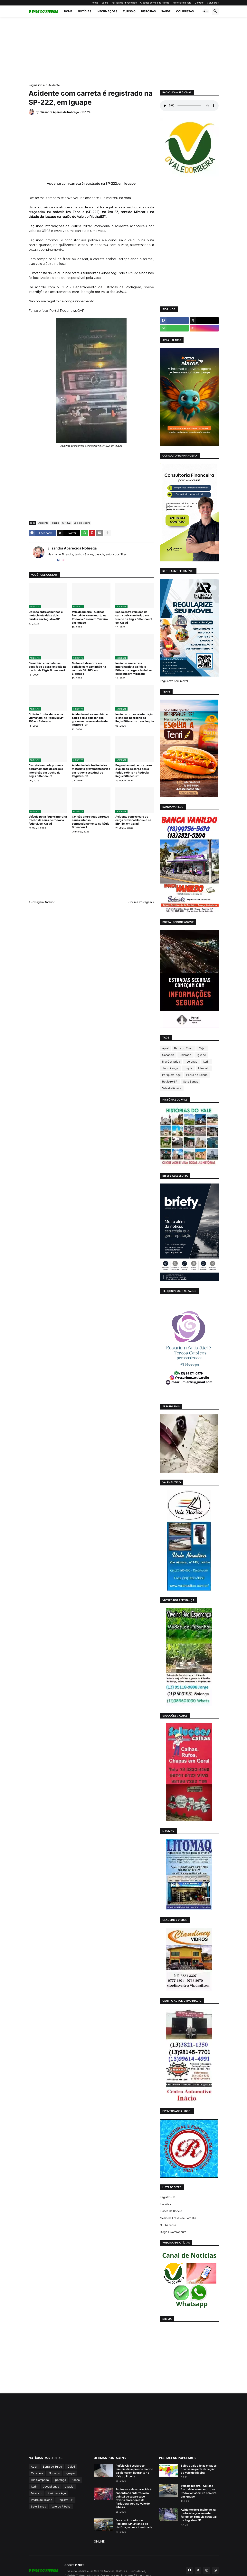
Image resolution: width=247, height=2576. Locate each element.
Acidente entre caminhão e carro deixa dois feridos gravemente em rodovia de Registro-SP (90, 719)
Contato (199, 2)
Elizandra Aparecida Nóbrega (72, 548)
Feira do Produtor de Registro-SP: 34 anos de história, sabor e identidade (134, 2523)
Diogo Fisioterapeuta (173, 2232)
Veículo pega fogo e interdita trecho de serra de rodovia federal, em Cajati (48, 820)
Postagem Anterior (42, 902)
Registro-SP (169, 1081)
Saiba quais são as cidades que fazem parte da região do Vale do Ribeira (199, 2469)
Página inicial (37, 85)
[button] (205, 11)
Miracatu (203, 1068)
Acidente (54, 85)
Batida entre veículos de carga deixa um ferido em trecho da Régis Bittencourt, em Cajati (134, 617)
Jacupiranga (170, 1068)
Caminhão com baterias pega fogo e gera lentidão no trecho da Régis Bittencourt (48, 666)
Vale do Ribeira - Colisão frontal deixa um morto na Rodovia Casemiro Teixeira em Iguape (90, 617)
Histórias (148, 11)
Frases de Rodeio (171, 2211)
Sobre (104, 2)
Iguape (55, 522)
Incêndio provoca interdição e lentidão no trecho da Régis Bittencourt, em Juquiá (134, 717)
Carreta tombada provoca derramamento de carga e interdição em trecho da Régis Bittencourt (46, 771)
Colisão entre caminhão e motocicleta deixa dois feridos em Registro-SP (46, 615)
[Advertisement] (124, 50)
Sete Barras (190, 1081)
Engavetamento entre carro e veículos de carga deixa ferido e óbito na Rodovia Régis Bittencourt (133, 771)
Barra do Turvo (183, 1048)
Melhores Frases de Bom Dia (178, 2218)
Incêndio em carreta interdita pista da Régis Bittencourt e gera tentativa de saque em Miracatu (133, 668)
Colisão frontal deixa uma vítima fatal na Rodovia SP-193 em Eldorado (46, 717)
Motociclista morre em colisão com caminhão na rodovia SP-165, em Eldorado (89, 668)
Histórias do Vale (182, 2)
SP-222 (66, 522)
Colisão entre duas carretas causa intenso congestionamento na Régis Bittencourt (90, 822)
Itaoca (76, 2479)
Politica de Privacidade (124, 2)
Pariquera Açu (57, 2493)
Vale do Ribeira (82, 522)
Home (94, 2)
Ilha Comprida (171, 1061)
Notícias (84, 11)
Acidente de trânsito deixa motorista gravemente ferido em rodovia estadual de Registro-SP (91, 771)
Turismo (129, 11)
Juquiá (188, 1068)
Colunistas (213, 2)
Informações (107, 11)
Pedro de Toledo (196, 1074)
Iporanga (191, 1061)
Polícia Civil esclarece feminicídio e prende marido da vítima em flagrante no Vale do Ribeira (134, 2471)
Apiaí (165, 1048)
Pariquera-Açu (171, 1074)
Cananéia (168, 1055)
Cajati (202, 1048)
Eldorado (185, 1055)
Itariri (206, 1061)
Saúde (166, 11)
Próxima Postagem (140, 902)
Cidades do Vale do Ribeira (154, 2)
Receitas (165, 2204)
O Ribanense (168, 2225)
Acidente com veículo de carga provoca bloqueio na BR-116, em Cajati (133, 820)
